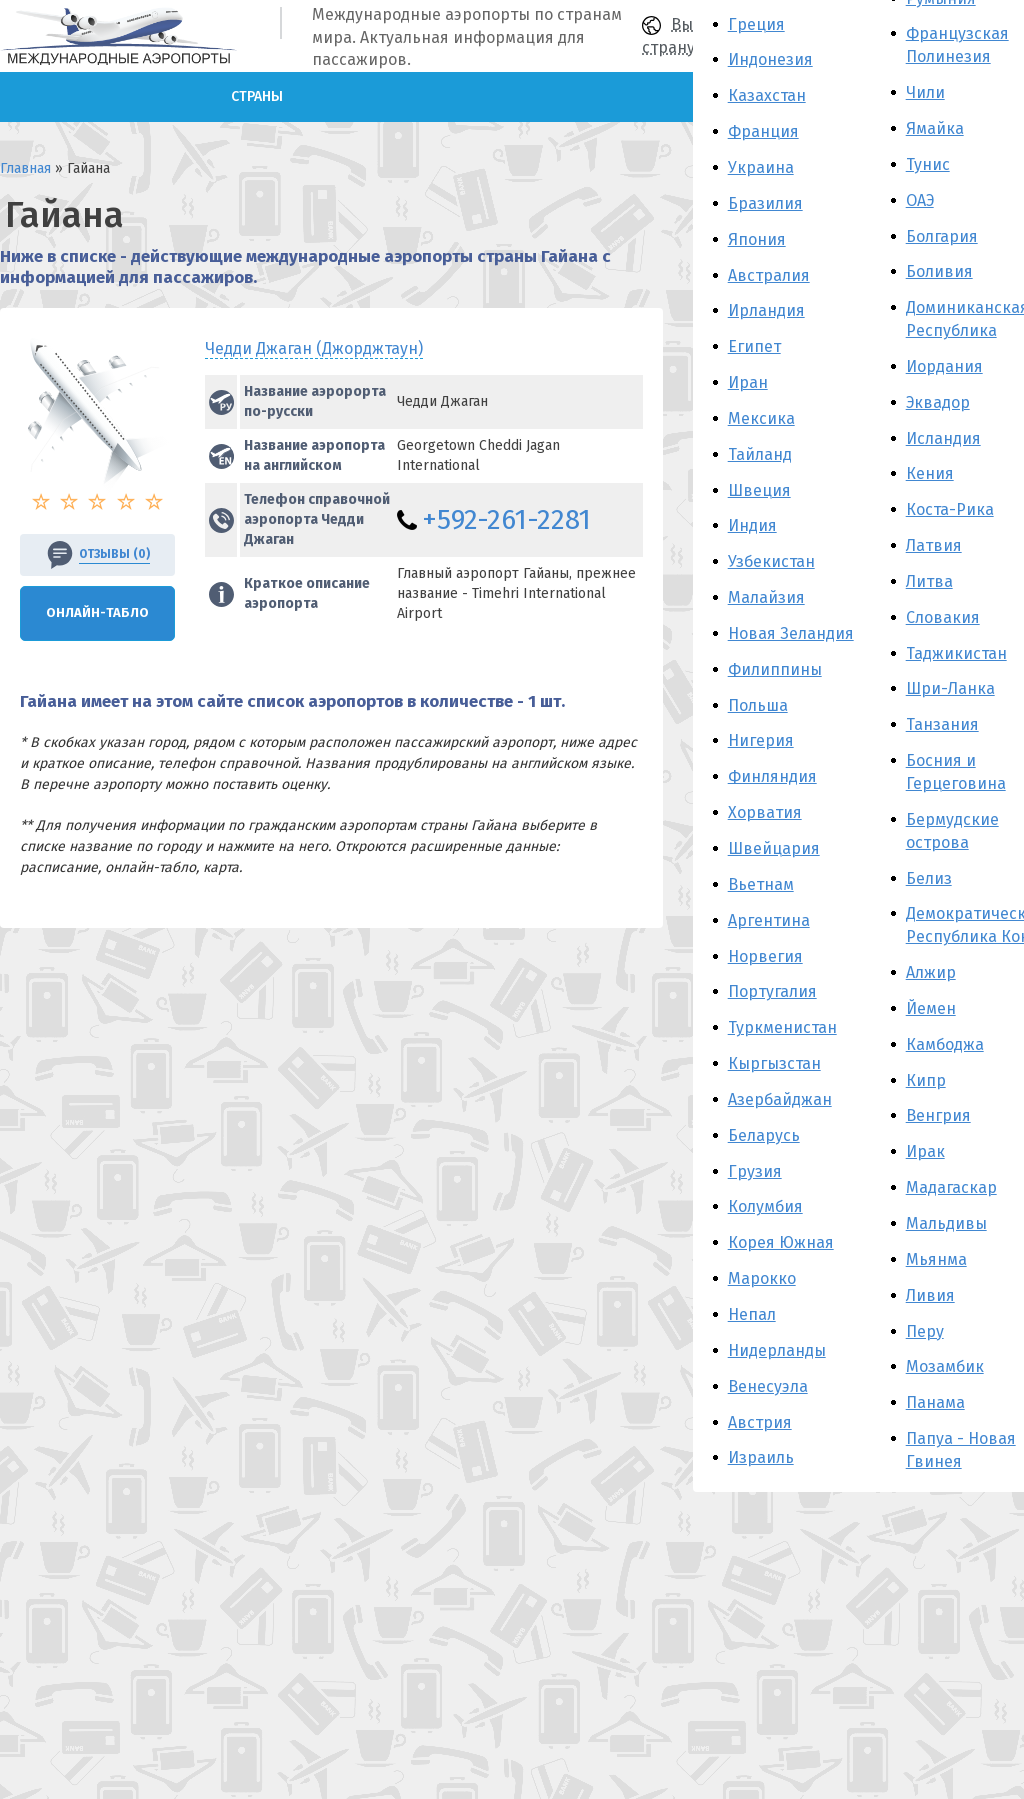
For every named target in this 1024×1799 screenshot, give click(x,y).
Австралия (769, 275)
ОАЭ (920, 200)
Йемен (931, 1008)
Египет (754, 346)
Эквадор (938, 402)
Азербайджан (780, 1099)
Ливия (930, 1295)
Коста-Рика (950, 509)
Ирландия (766, 310)
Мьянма (936, 1259)
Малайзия (766, 597)
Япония (757, 239)
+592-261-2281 (506, 519)
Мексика (761, 418)
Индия (752, 525)
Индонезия (770, 59)
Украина (761, 167)
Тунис (928, 164)
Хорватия (765, 812)
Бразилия (765, 203)
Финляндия (772, 776)
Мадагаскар (951, 1187)
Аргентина (769, 920)
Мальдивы (946, 1223)
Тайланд (760, 454)
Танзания (942, 724)
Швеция (759, 490)
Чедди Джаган (314, 348)
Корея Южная (781, 1242)
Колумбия (765, 1206)
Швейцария (774, 848)
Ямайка (935, 128)
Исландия (943, 438)
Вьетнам (761, 884)
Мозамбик (945, 1366)
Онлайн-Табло (97, 612)
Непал (752, 1314)
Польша (758, 705)
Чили (925, 92)
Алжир (931, 972)
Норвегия (765, 956)
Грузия (755, 1171)
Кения (930, 473)
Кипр (926, 1080)
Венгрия (938, 1115)
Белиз (929, 878)
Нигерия (761, 740)
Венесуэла (768, 1386)
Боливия (939, 271)
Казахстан (767, 95)
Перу (925, 1331)
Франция (763, 131)
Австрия (760, 1422)
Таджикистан (956, 653)
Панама (935, 1402)
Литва (929, 581)
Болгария (942, 236)
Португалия (772, 991)
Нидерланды (777, 1350)
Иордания (944, 366)
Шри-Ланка (950, 688)
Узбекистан (771, 561)
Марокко (762, 1278)
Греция (756, 24)
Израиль (761, 1457)
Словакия (943, 617)
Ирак (925, 1151)
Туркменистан (782, 1027)
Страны (257, 96)
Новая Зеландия (791, 633)
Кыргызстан (774, 1063)
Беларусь (764, 1135)
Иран (748, 382)
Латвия (934, 545)
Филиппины (775, 669)
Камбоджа (945, 1044)
